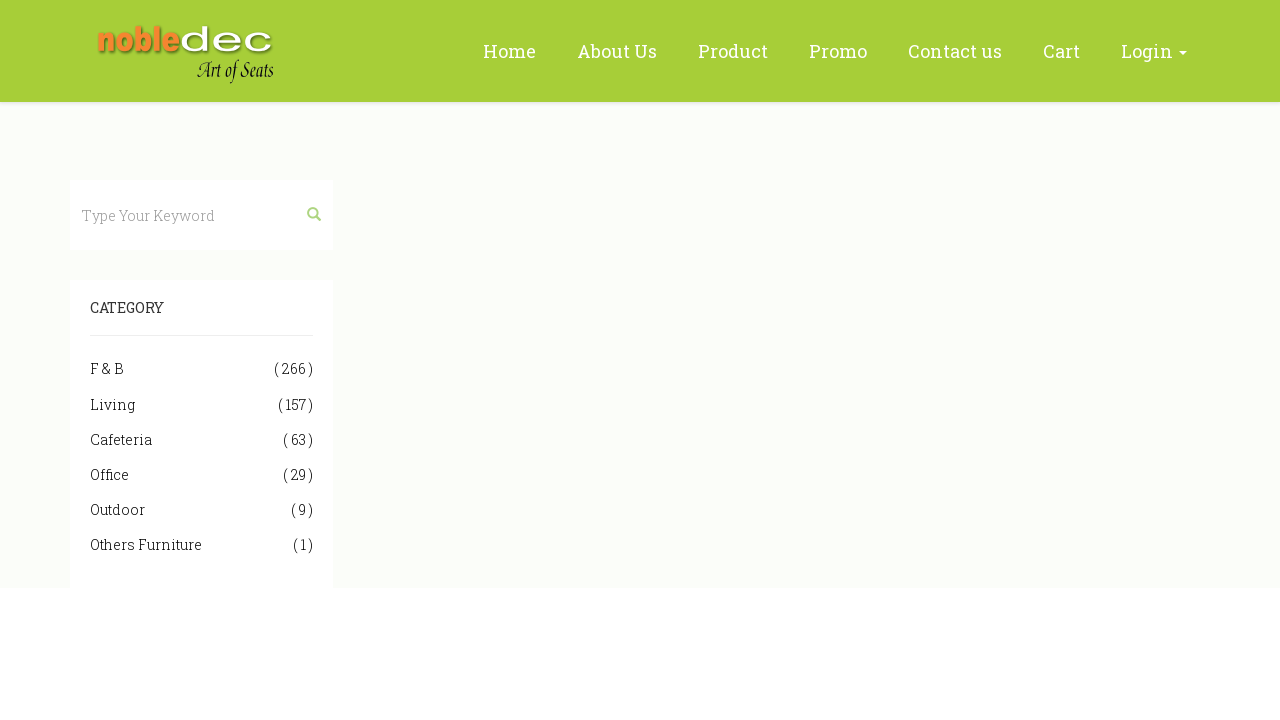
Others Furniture (201, 544)
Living (201, 404)
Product (733, 51)
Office (201, 474)
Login (1154, 51)
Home (509, 51)
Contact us (955, 51)
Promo (838, 51)
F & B (201, 368)
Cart (1061, 51)
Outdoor (201, 509)
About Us (617, 51)
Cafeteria (201, 439)
